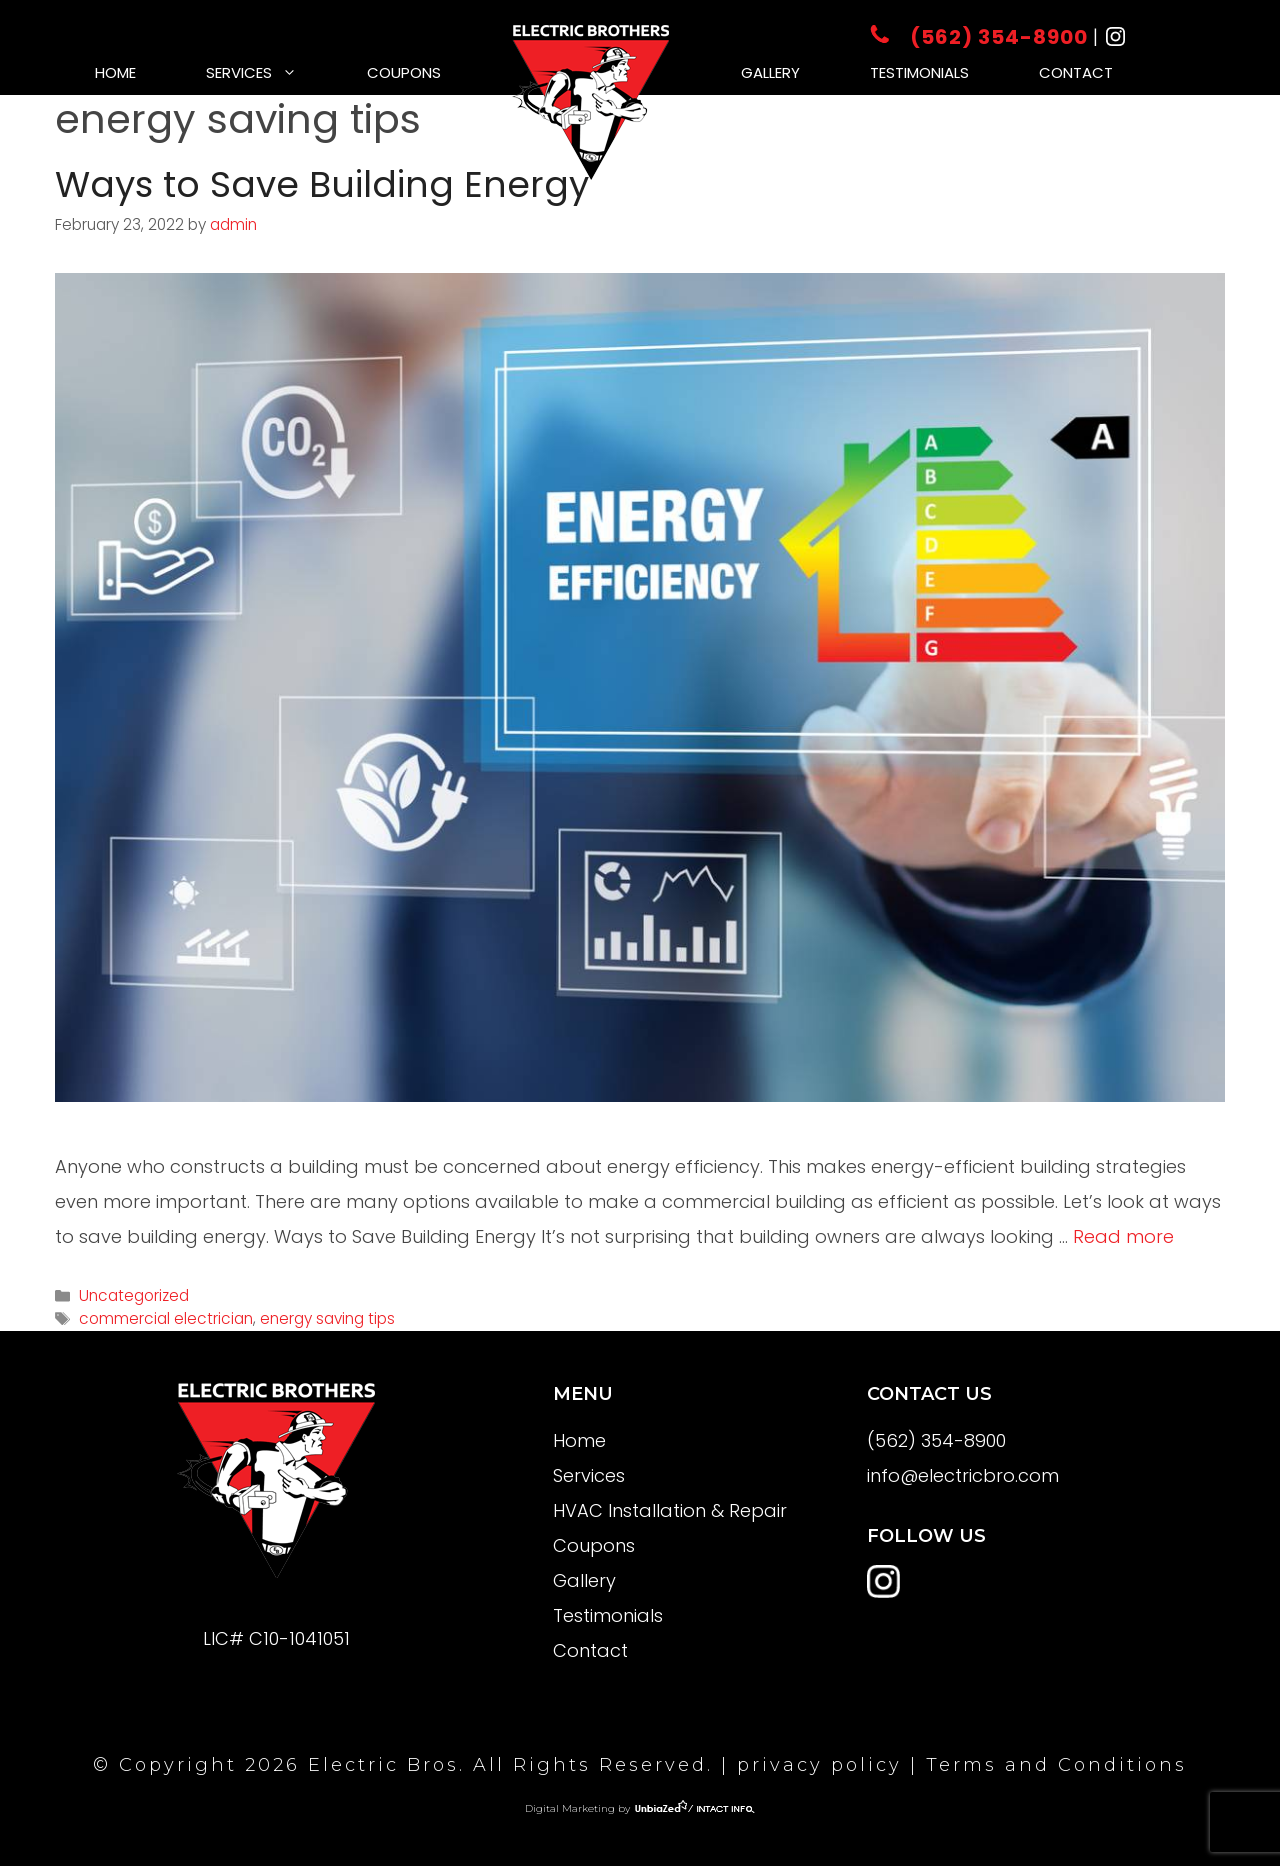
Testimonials (919, 72)
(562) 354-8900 (981, 37)
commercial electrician (166, 1318)
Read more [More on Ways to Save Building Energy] (1123, 1236)
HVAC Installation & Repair (670, 1510)
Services (269, 72)
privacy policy (819, 1765)
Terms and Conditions (1056, 1765)
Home (115, 72)
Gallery (770, 72)
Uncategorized (134, 1295)
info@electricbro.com (963, 1475)
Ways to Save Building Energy (322, 184)
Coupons (404, 72)
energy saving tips (327, 1318)
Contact (1076, 72)
